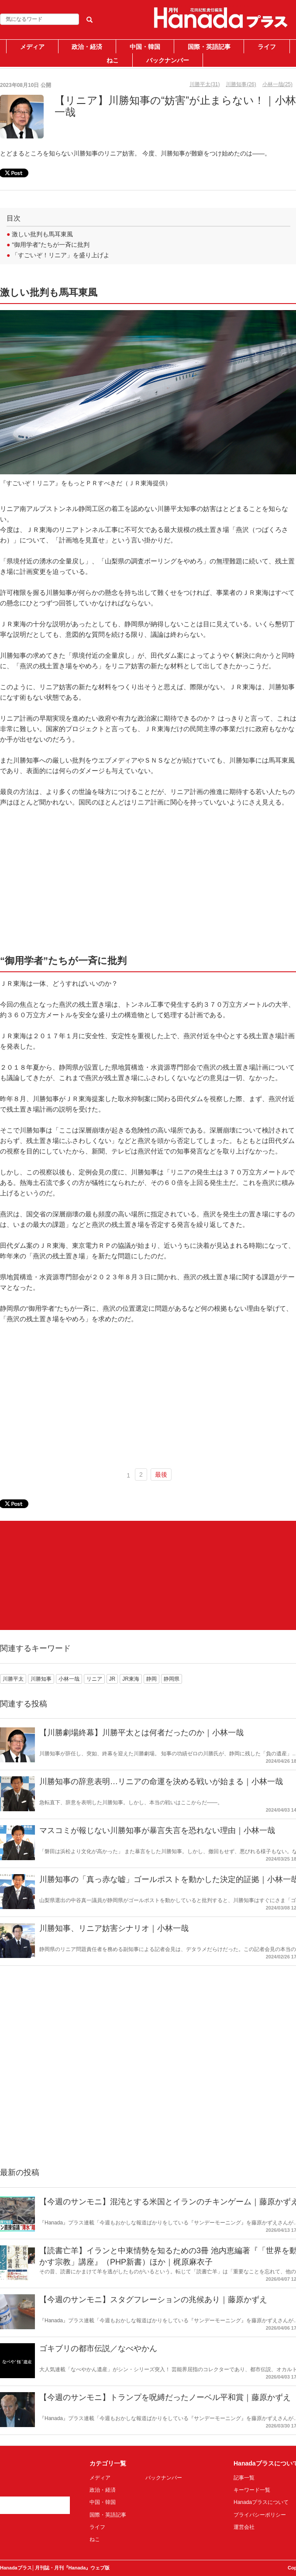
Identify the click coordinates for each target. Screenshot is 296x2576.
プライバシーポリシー (260, 2515)
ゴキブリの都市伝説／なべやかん (98, 2348)
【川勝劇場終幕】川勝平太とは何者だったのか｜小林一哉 (141, 1732)
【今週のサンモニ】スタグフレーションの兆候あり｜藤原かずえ (153, 2299)
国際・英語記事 (209, 46)
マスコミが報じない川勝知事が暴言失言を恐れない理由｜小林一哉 (157, 1830)
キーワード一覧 (252, 2490)
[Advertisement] (71, 1575)
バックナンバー (167, 60)
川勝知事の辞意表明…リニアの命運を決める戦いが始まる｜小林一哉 (161, 1781)
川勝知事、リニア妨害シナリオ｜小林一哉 (114, 1928)
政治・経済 (87, 46)
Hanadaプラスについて (261, 2502)
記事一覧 (244, 2478)
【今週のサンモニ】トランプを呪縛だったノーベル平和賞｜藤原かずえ (165, 2397)
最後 (161, 1474)
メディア (32, 46)
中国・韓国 (145, 46)
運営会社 (244, 2527)
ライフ (267, 46)
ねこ (113, 60)
